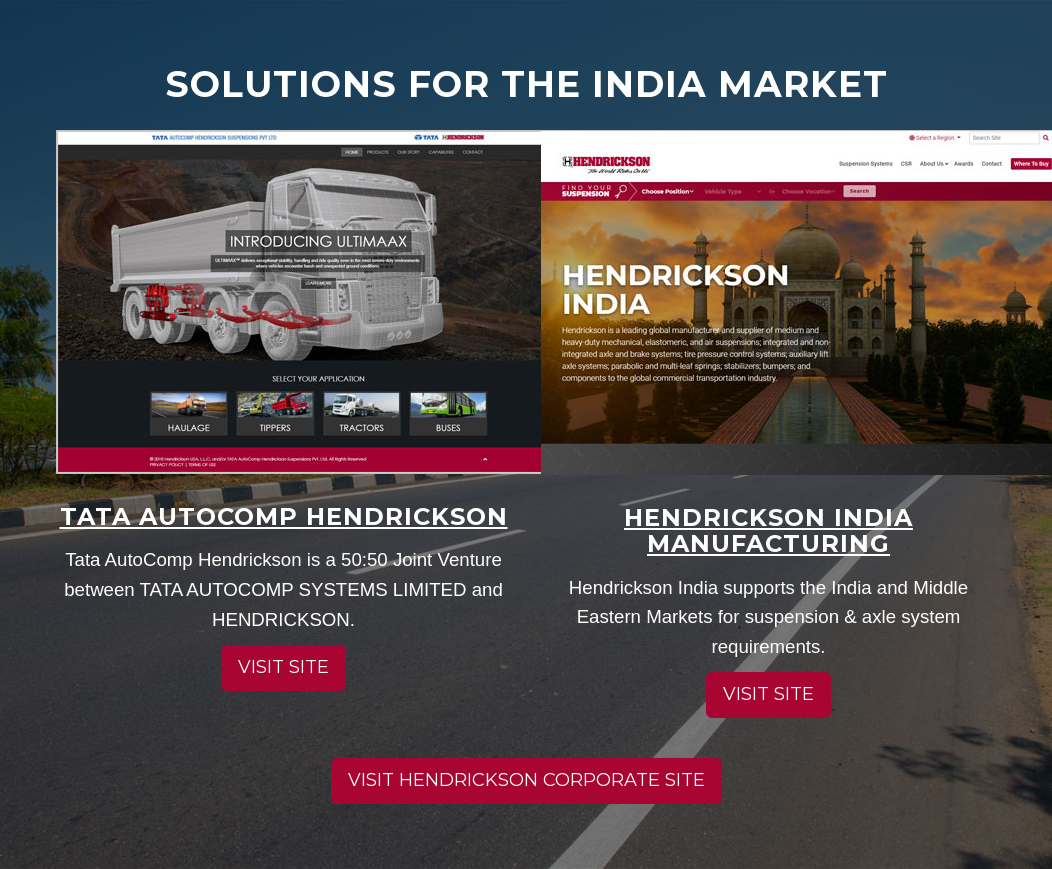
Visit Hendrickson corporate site (526, 780)
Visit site (283, 667)
